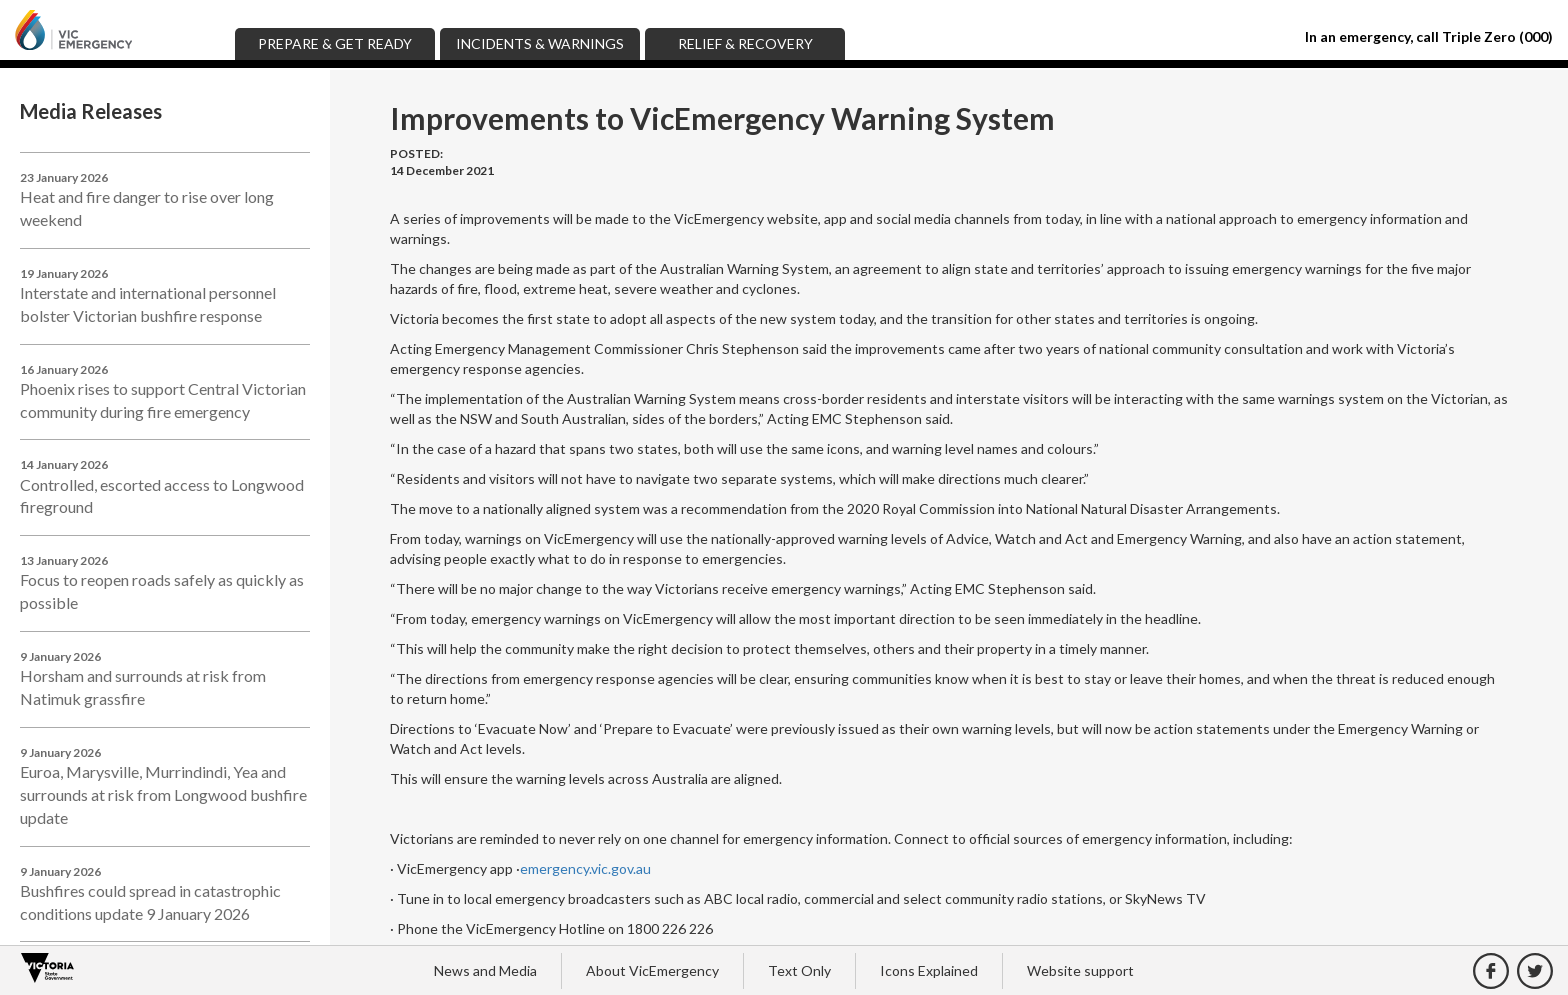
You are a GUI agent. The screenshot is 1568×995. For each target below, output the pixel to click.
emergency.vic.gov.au (585, 868)
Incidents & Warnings (540, 43)
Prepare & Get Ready (335, 43)
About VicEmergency (652, 970)
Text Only (799, 970)
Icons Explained (929, 970)
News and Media (485, 970)
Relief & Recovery (745, 43)
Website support (1080, 970)
